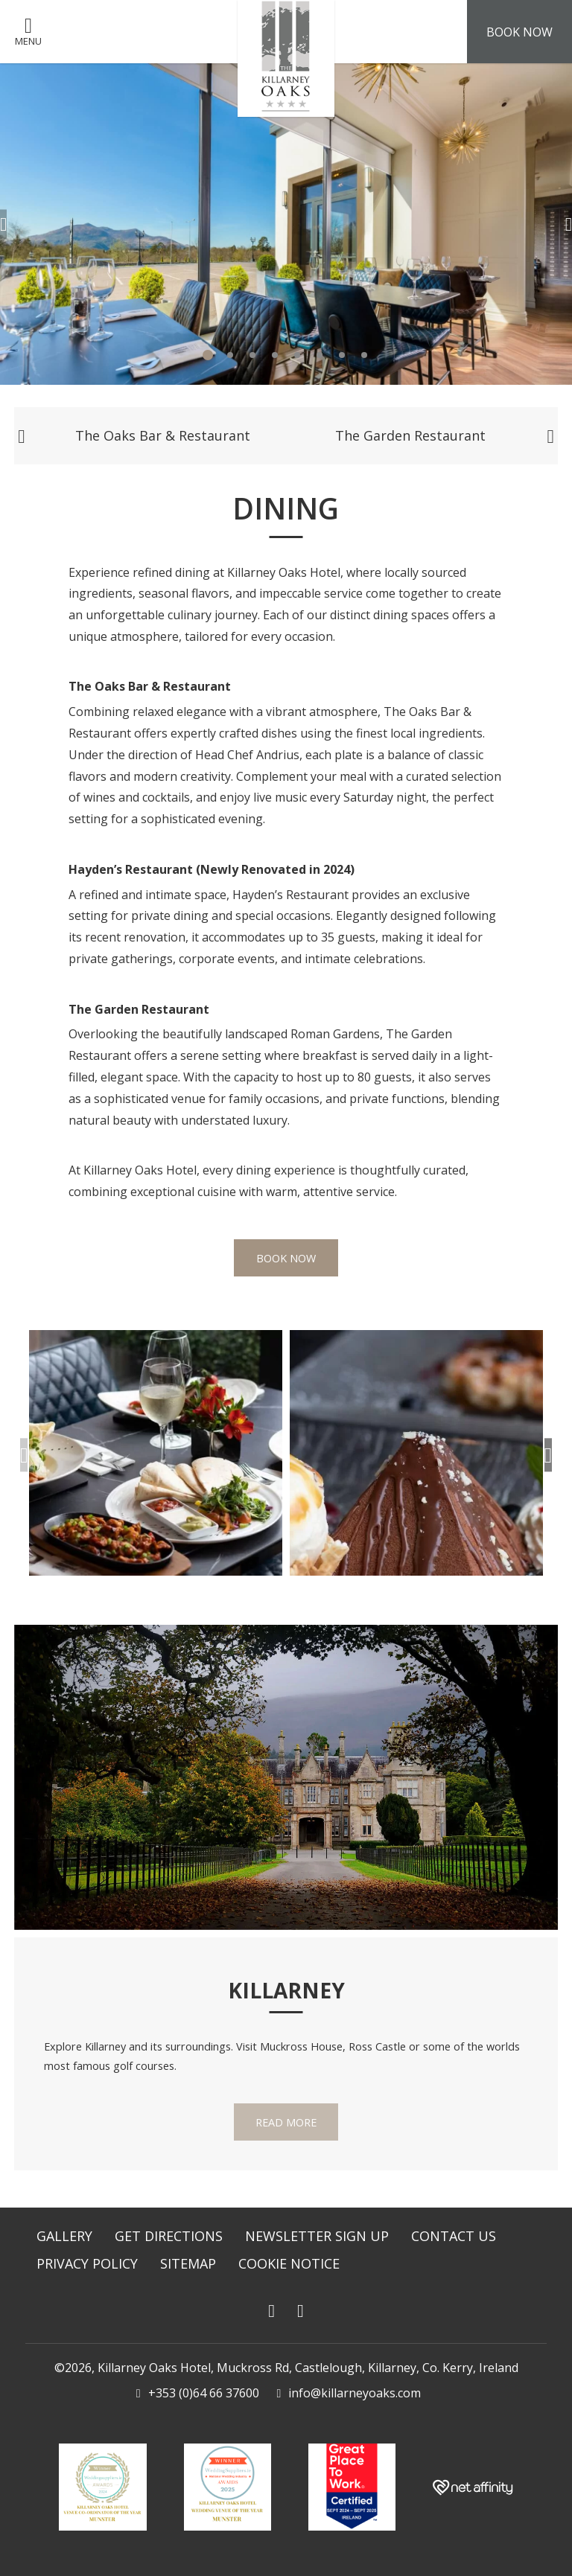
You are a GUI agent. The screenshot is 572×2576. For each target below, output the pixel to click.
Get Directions (169, 2236)
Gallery (64, 2236)
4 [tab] (274, 355)
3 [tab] (252, 355)
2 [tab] (230, 355)
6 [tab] (319, 355)
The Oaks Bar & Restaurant (162, 435)
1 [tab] (207, 355)
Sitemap (188, 2263)
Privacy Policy (87, 2263)
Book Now (286, 1258)
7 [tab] (341, 355)
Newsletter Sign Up (317, 2236)
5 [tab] (297, 355)
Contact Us (453, 2236)
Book (519, 32)
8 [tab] (364, 355)
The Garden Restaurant (410, 435)
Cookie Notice (289, 2263)
